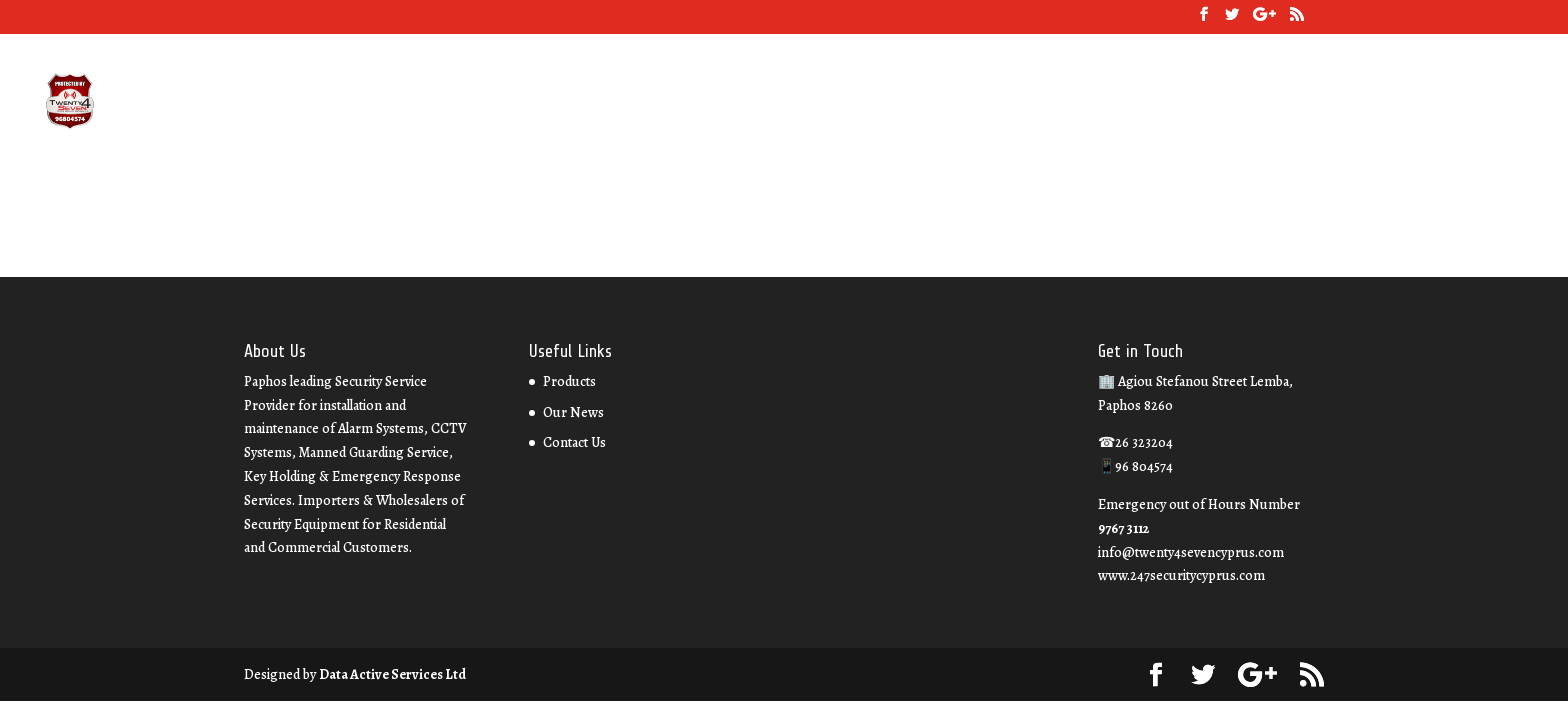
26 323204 (977, 103)
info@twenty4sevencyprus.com (1191, 552)
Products (569, 381)
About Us (1058, 104)
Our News (1214, 104)
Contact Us (1301, 104)
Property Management (1429, 104)
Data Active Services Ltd (392, 674)
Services (1135, 104)
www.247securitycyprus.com (1181, 575)
